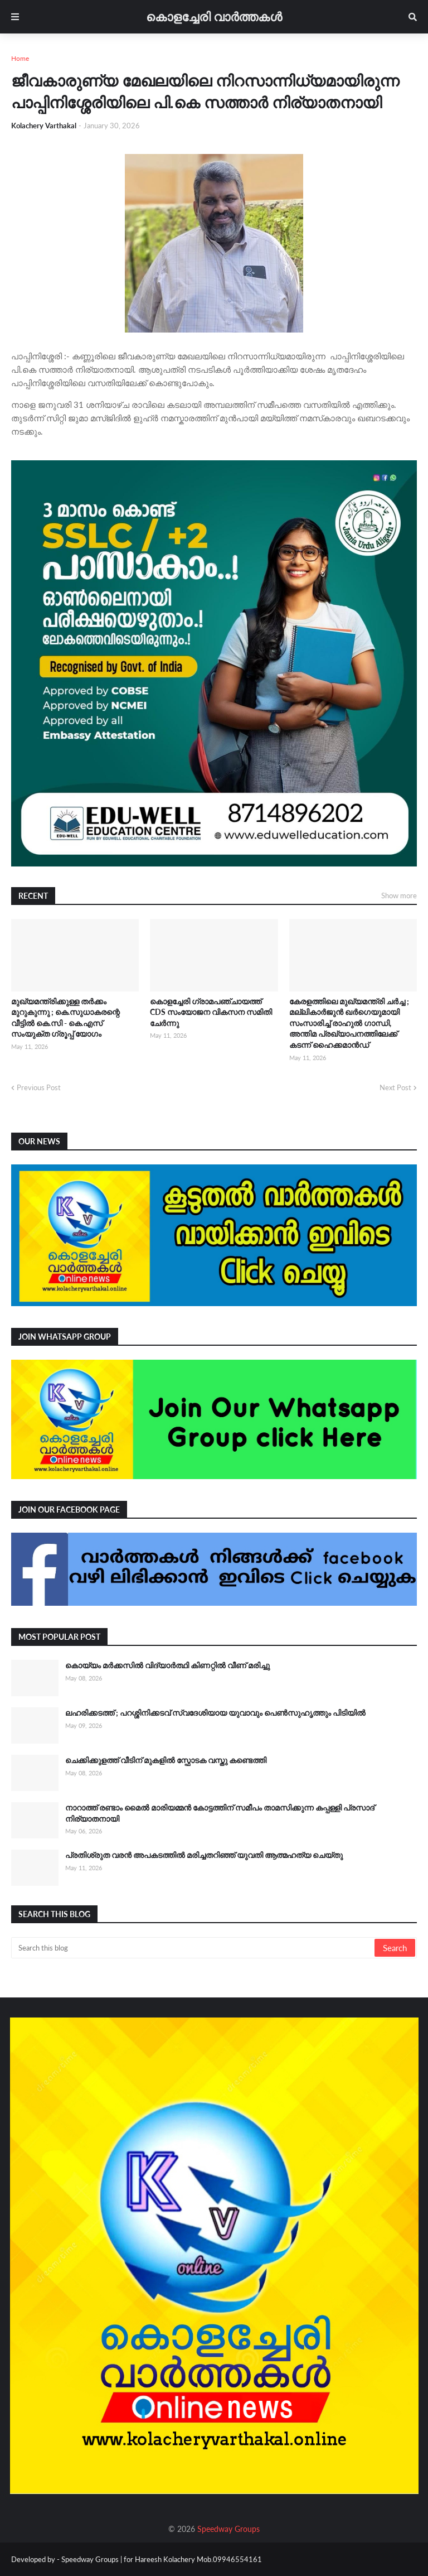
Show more (399, 895)
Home (20, 58)
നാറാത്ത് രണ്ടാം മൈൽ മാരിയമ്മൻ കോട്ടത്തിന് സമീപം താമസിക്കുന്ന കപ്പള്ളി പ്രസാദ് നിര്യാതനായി (219, 1813)
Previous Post (39, 1087)
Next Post (395, 1087)
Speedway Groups (228, 2529)
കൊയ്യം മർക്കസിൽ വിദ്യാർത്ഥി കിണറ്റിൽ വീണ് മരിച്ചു (167, 1665)
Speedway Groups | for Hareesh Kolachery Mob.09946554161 (161, 2559)
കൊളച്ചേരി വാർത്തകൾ (214, 16)
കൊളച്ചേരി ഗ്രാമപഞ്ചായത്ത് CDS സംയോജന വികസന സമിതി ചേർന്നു (211, 1012)
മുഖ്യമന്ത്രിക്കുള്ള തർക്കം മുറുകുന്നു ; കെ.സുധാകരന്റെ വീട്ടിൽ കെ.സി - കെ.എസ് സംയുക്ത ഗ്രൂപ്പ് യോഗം (65, 1017)
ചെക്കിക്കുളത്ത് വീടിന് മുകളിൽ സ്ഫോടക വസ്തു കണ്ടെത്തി (165, 1760)
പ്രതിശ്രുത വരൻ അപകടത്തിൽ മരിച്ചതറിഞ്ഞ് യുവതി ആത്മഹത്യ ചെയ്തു (204, 1855)
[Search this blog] (193, 1948)
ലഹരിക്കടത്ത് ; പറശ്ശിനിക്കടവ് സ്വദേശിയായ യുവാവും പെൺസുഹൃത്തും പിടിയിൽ (215, 1712)
